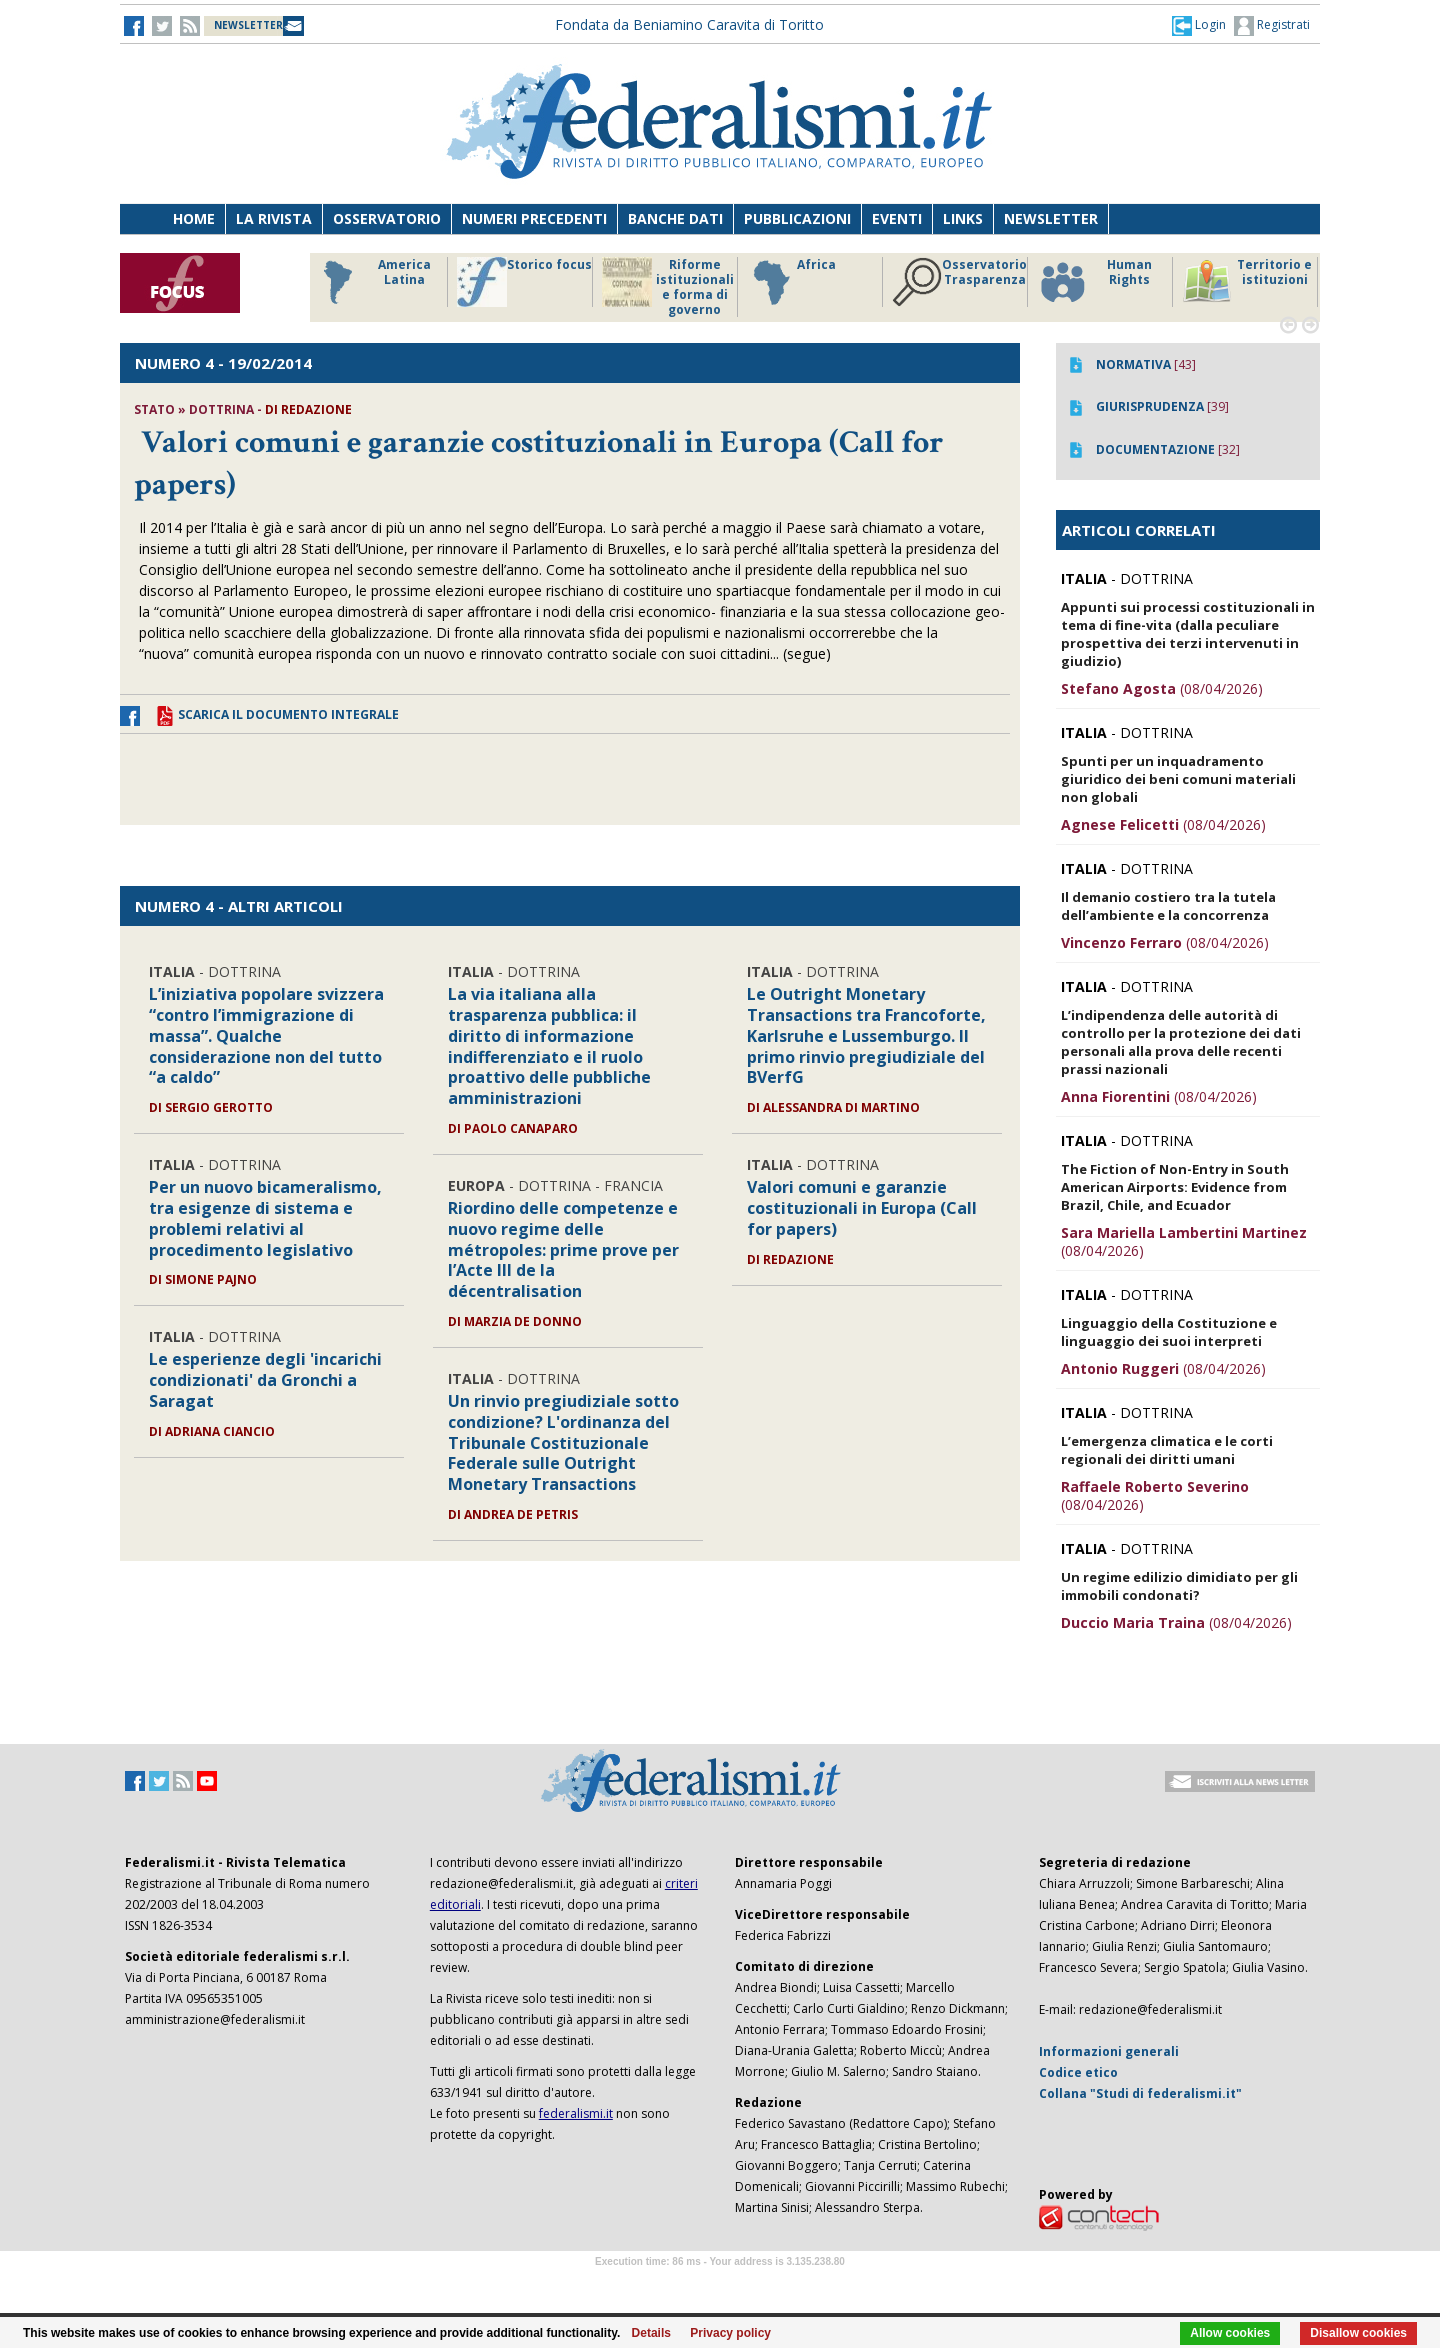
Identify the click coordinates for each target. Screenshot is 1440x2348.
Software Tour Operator (720, 2284)
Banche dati (675, 218)
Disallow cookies (1358, 2333)
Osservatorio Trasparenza (959, 282)
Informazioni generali (1109, 2051)
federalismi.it (576, 2113)
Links (963, 218)
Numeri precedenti (534, 218)
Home (194, 218)
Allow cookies (1230, 2333)
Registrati (1272, 26)
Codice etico (1078, 2072)
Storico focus (524, 282)
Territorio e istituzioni (1247, 282)
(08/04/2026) (1162, 688)
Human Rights (1094, 282)
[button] (1199, 25)
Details (651, 2333)
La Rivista (274, 218)
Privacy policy (730, 2333)
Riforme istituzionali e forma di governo (668, 287)
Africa (791, 282)
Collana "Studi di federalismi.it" (1140, 2093)
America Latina (371, 282)
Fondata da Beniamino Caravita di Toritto (689, 24)
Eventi (897, 218)
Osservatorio (387, 218)
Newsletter (1051, 218)
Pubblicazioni (797, 218)
